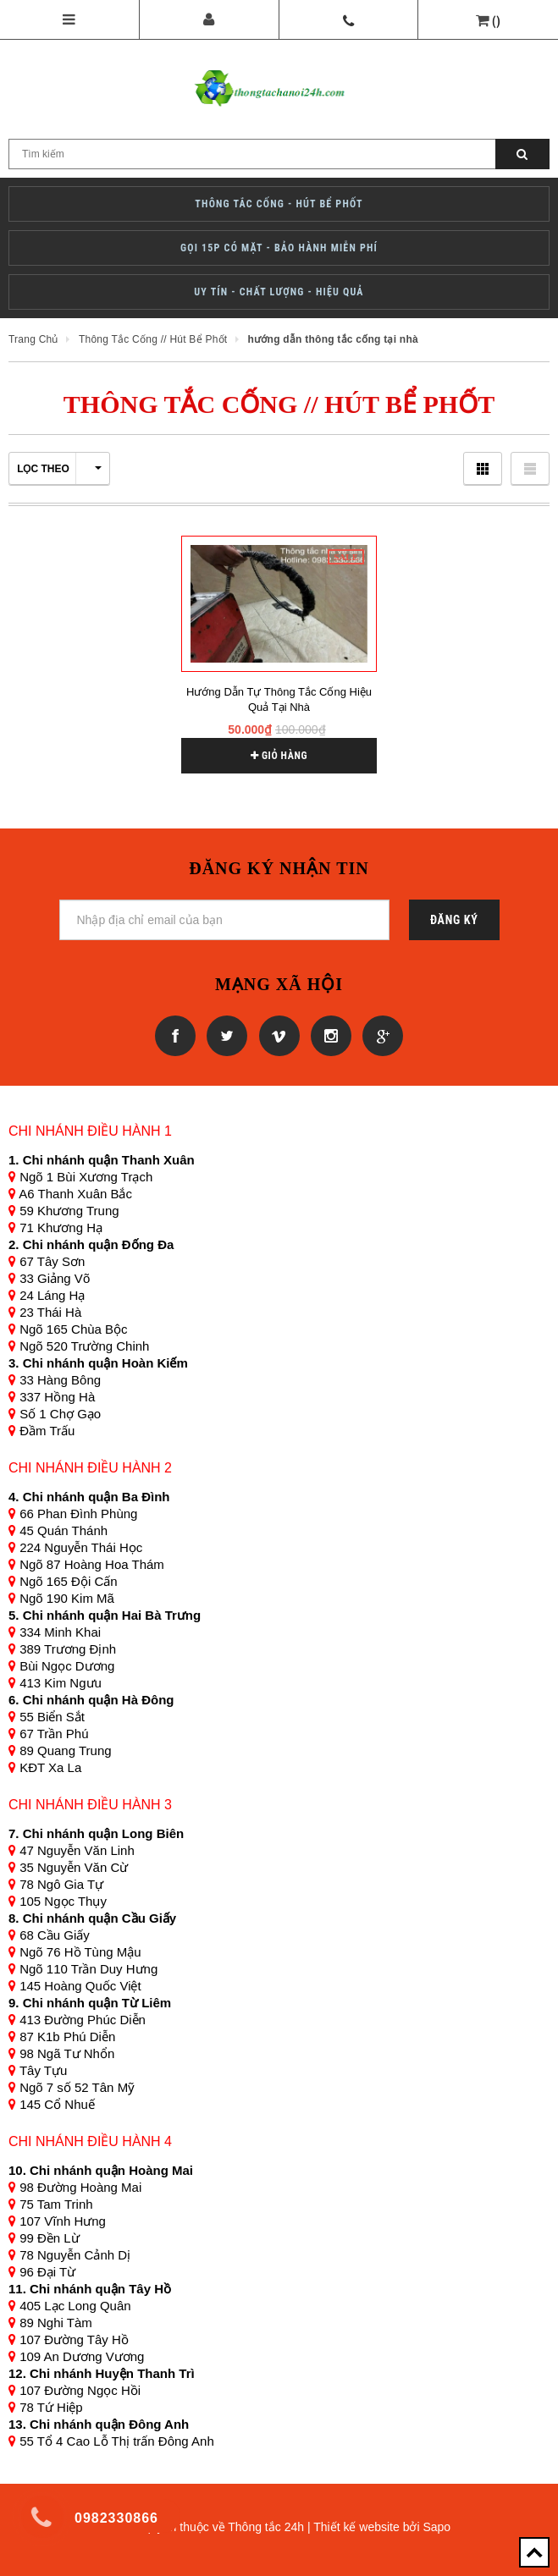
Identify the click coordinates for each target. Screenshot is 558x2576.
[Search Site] (279, 154)
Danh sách (530, 468)
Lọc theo (59, 469)
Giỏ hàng (279, 756)
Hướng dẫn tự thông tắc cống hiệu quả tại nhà (279, 699)
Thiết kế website (356, 2527)
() (496, 21)
